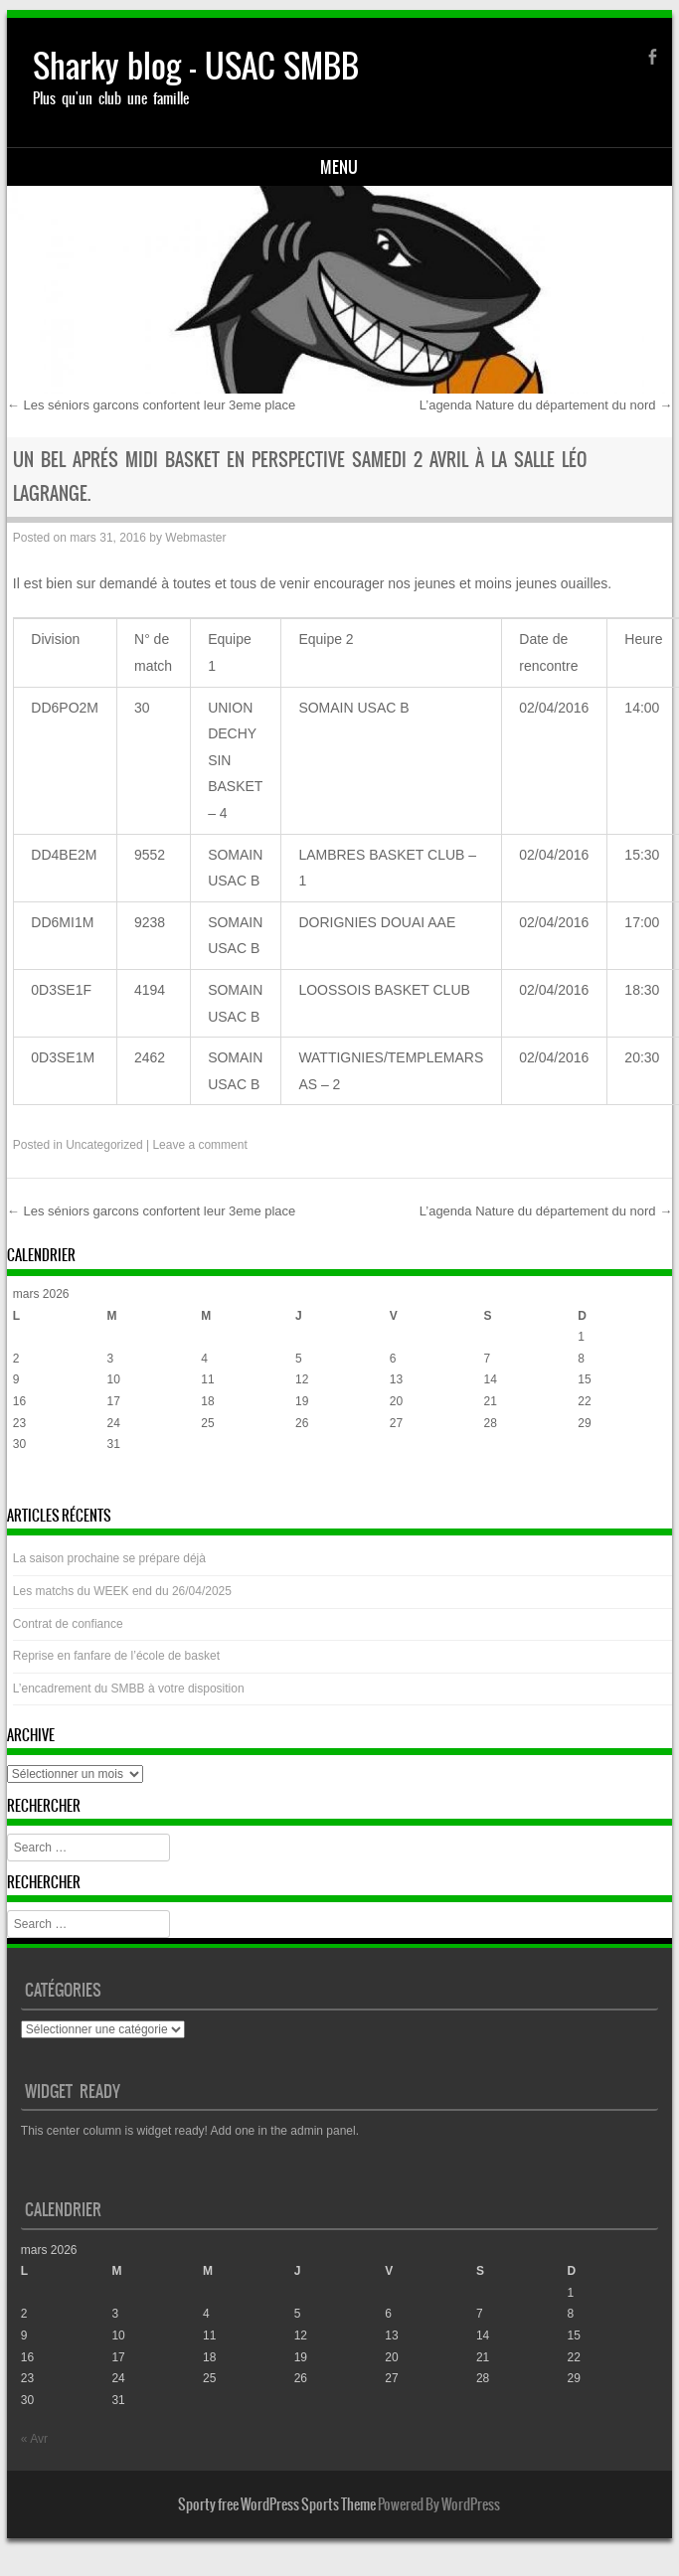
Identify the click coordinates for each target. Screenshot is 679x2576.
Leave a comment (199, 1145)
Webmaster (195, 538)
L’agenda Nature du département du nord (546, 405)
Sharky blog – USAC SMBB (196, 66)
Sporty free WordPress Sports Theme (277, 2504)
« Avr (26, 1484)
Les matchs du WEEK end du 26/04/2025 (122, 1591)
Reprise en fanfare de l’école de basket (116, 1656)
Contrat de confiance (68, 1624)
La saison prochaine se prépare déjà (109, 1558)
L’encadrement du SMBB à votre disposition (129, 1688)
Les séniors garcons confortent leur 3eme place (151, 405)
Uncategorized (104, 1145)
